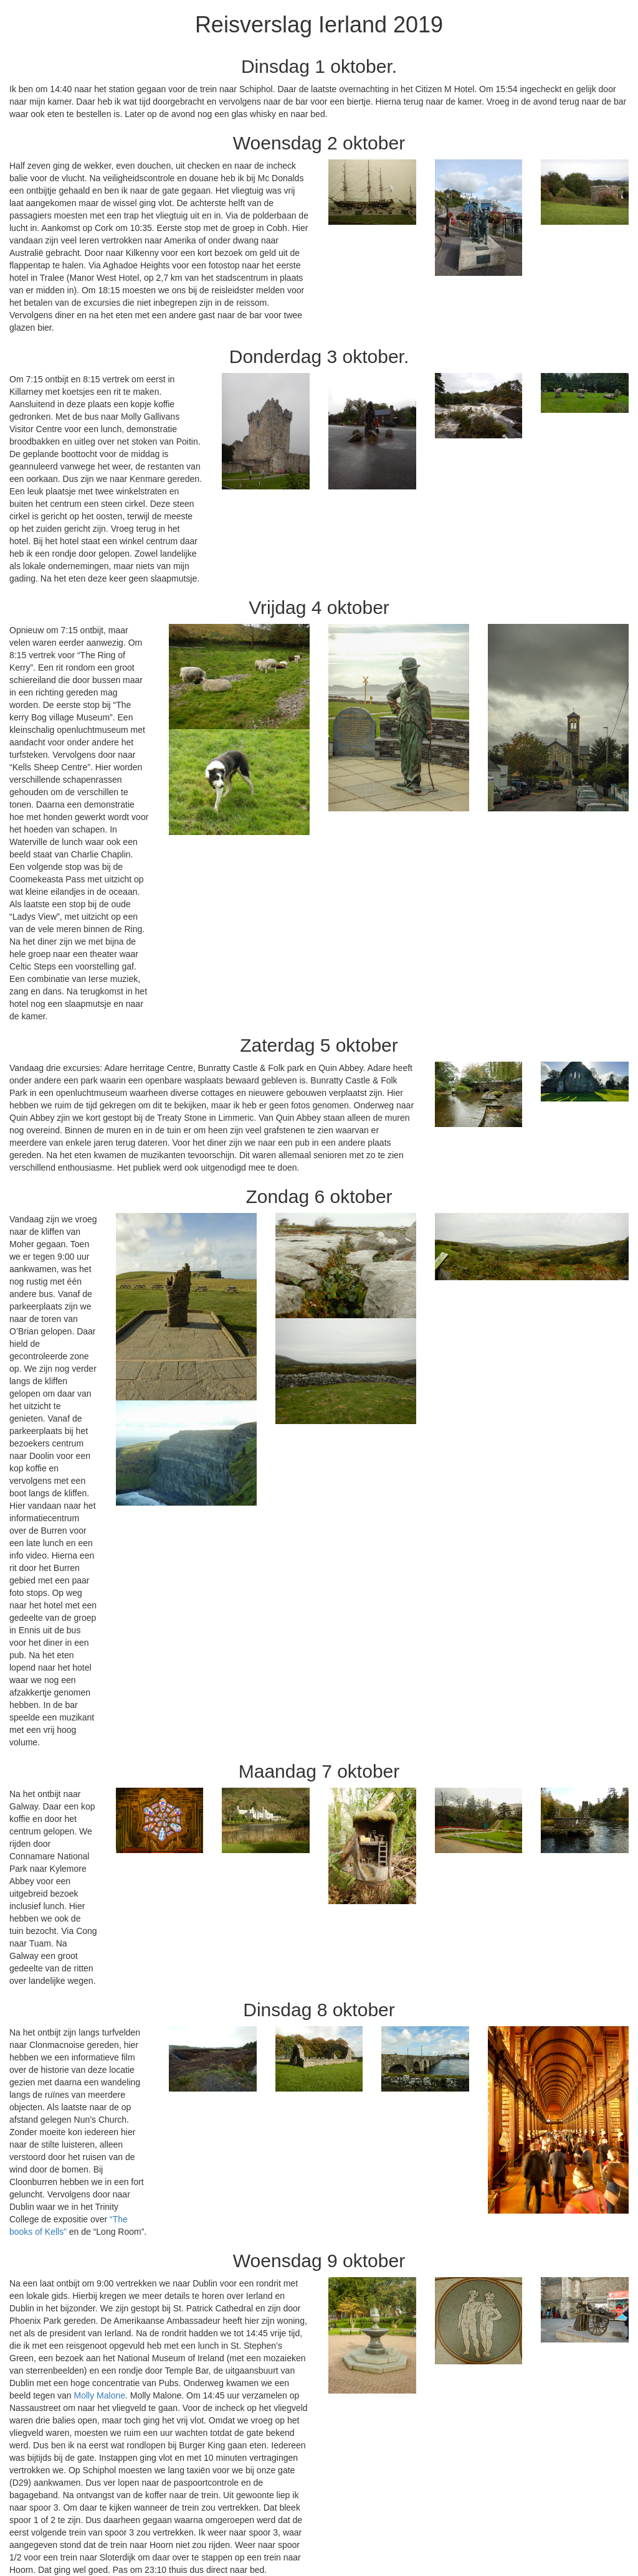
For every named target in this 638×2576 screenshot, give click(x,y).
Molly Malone (99, 2395)
